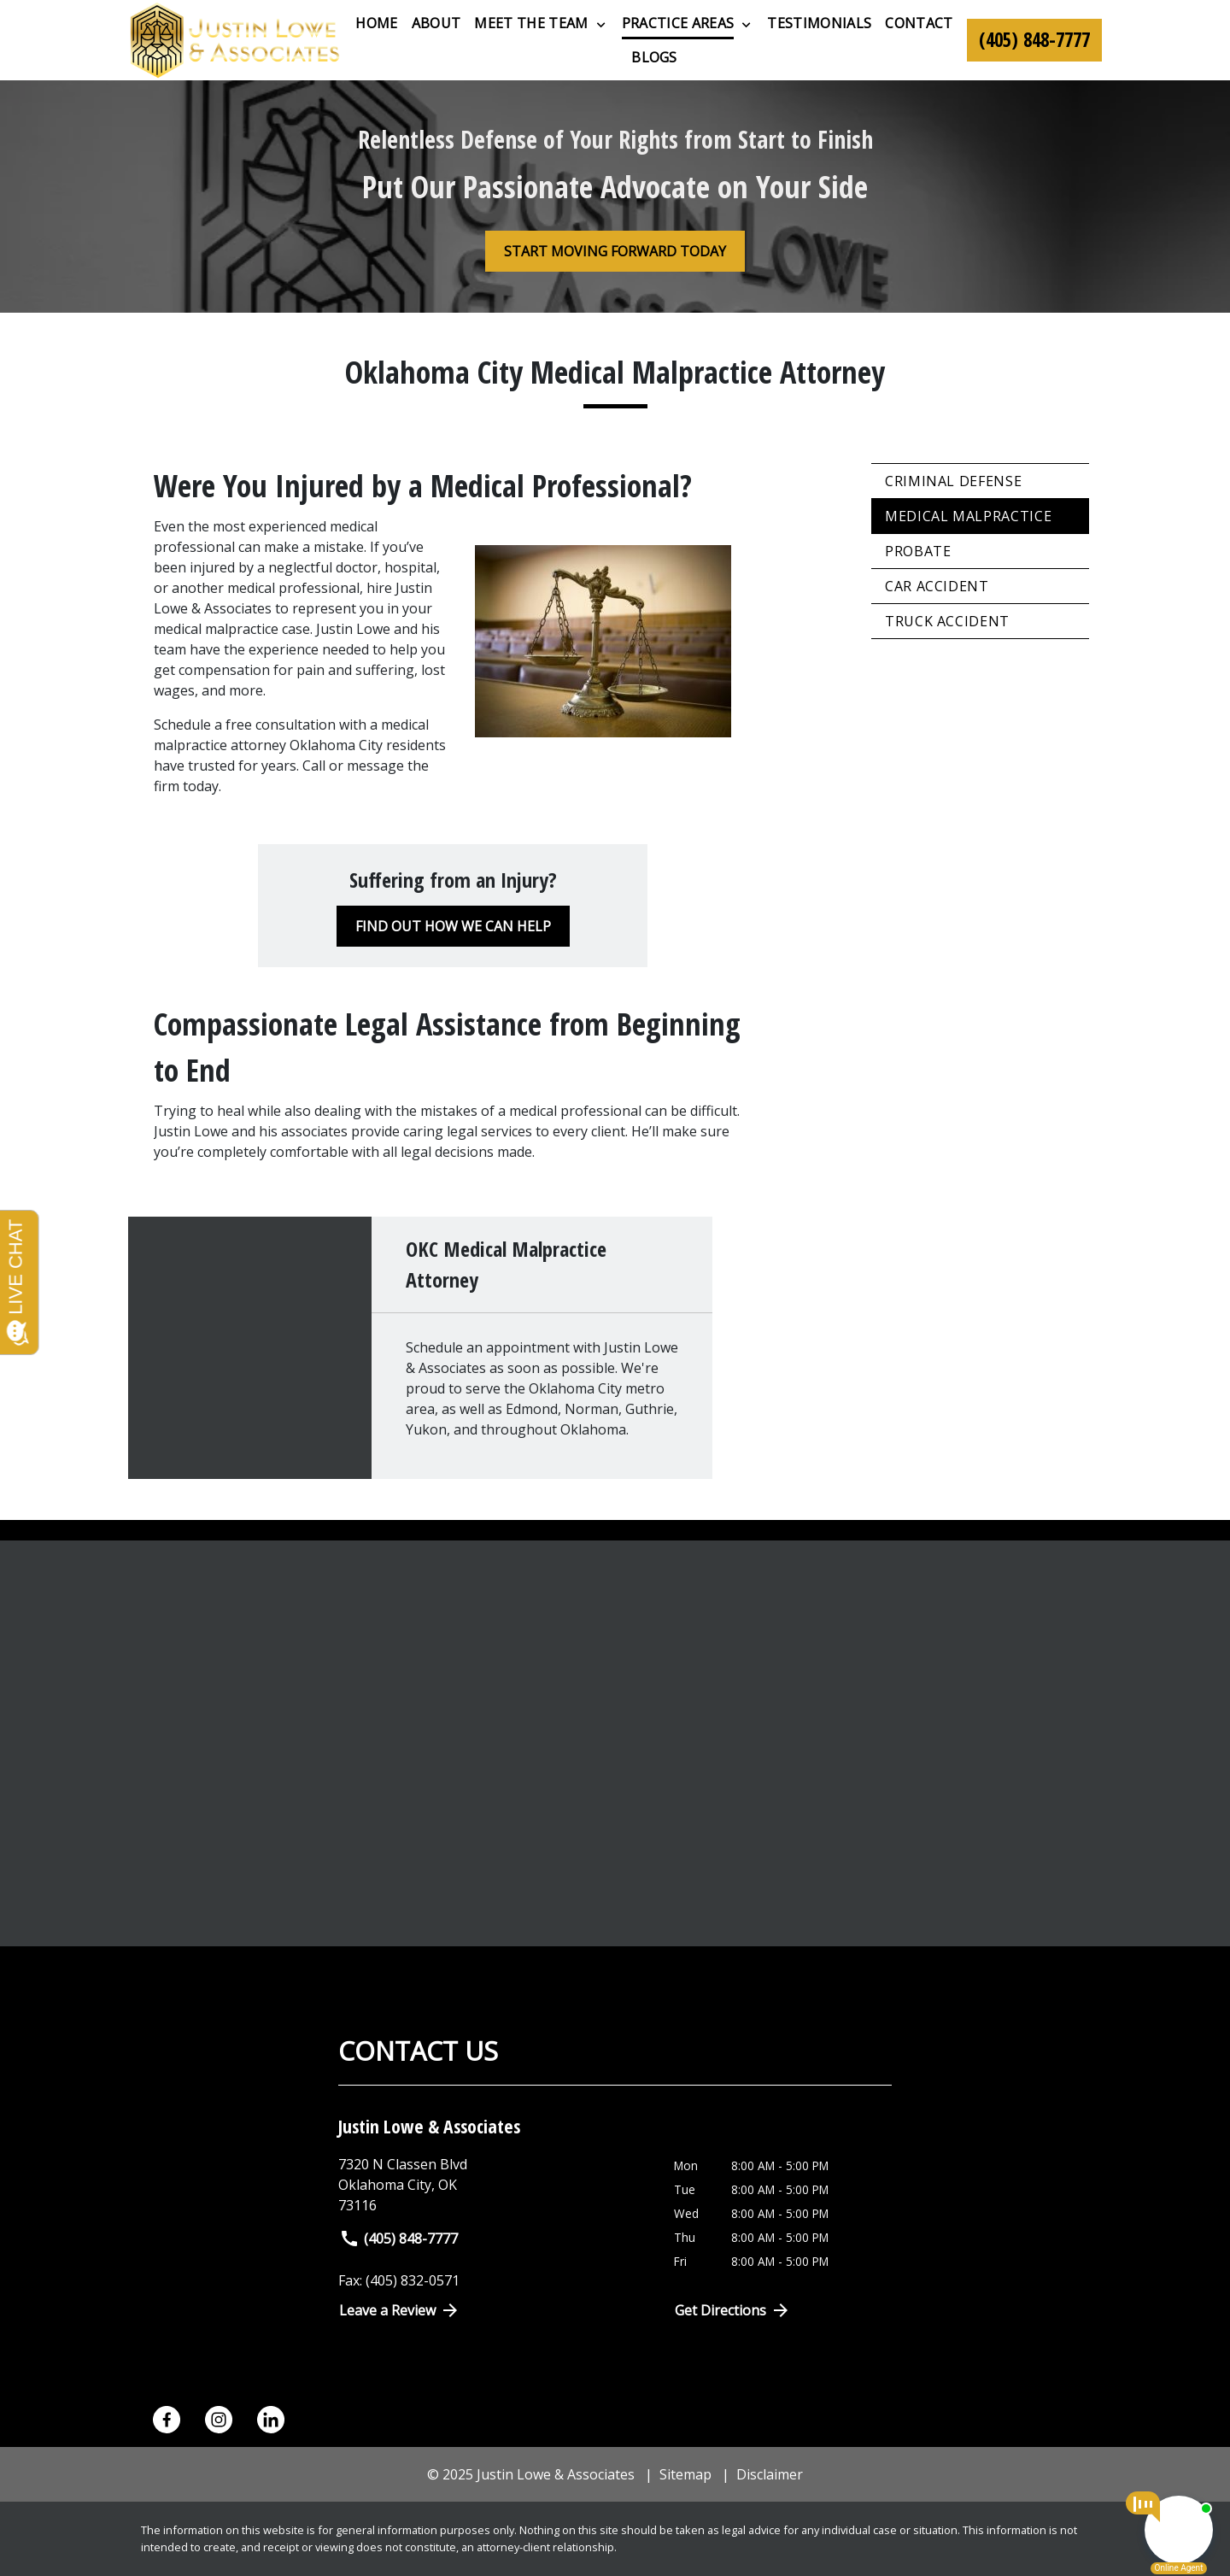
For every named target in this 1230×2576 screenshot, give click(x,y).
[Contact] (918, 23)
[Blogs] (654, 57)
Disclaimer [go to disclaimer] (769, 2474)
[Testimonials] (819, 23)
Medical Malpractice (968, 516)
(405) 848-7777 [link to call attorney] (398, 2238)
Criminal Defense (953, 481)
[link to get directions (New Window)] (493, 2184)
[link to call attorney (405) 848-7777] (1034, 40)
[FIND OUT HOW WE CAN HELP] (453, 926)
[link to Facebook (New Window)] (166, 2419)
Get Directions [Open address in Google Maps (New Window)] (733, 2310)
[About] (436, 23)
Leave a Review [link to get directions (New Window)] (399, 2310)
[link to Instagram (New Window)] (218, 2419)
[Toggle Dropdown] (600, 24)
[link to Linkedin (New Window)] (270, 2419)
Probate (918, 551)
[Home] (376, 23)
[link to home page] (235, 40)
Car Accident (937, 586)
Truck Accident (947, 621)
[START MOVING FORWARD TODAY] (615, 251)
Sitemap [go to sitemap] (685, 2474)
